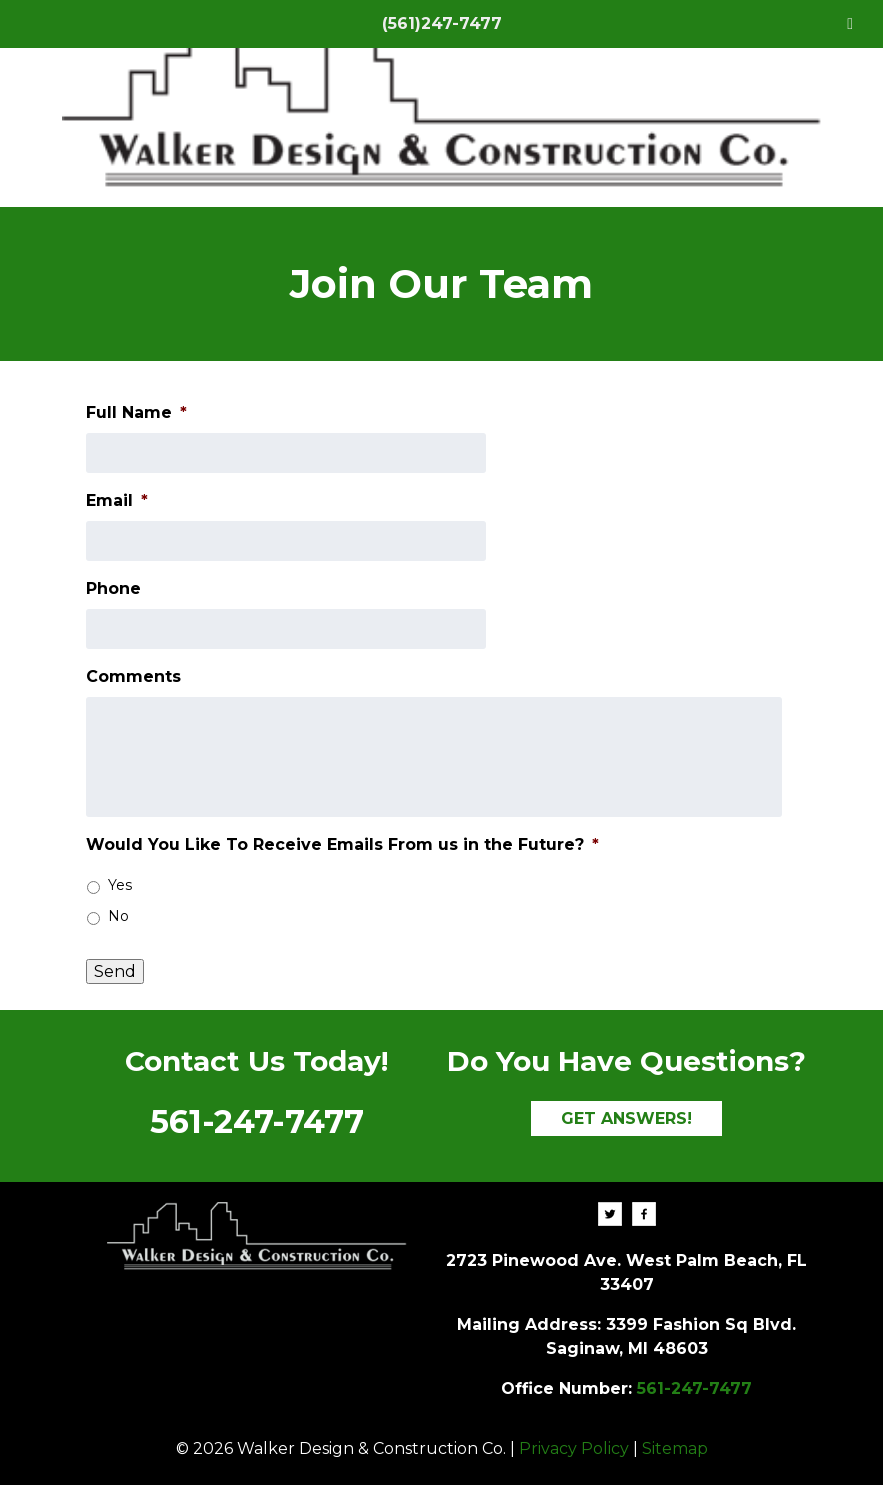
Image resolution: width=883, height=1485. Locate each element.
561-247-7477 (257, 1121)
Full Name (136, 412)
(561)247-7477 (442, 23)
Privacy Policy (574, 1448)
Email (117, 500)
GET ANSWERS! (626, 1118)
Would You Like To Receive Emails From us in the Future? (342, 844)
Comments (133, 676)
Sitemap (675, 1448)
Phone (113, 588)
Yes (120, 885)
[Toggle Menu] (850, 24)
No (118, 916)
